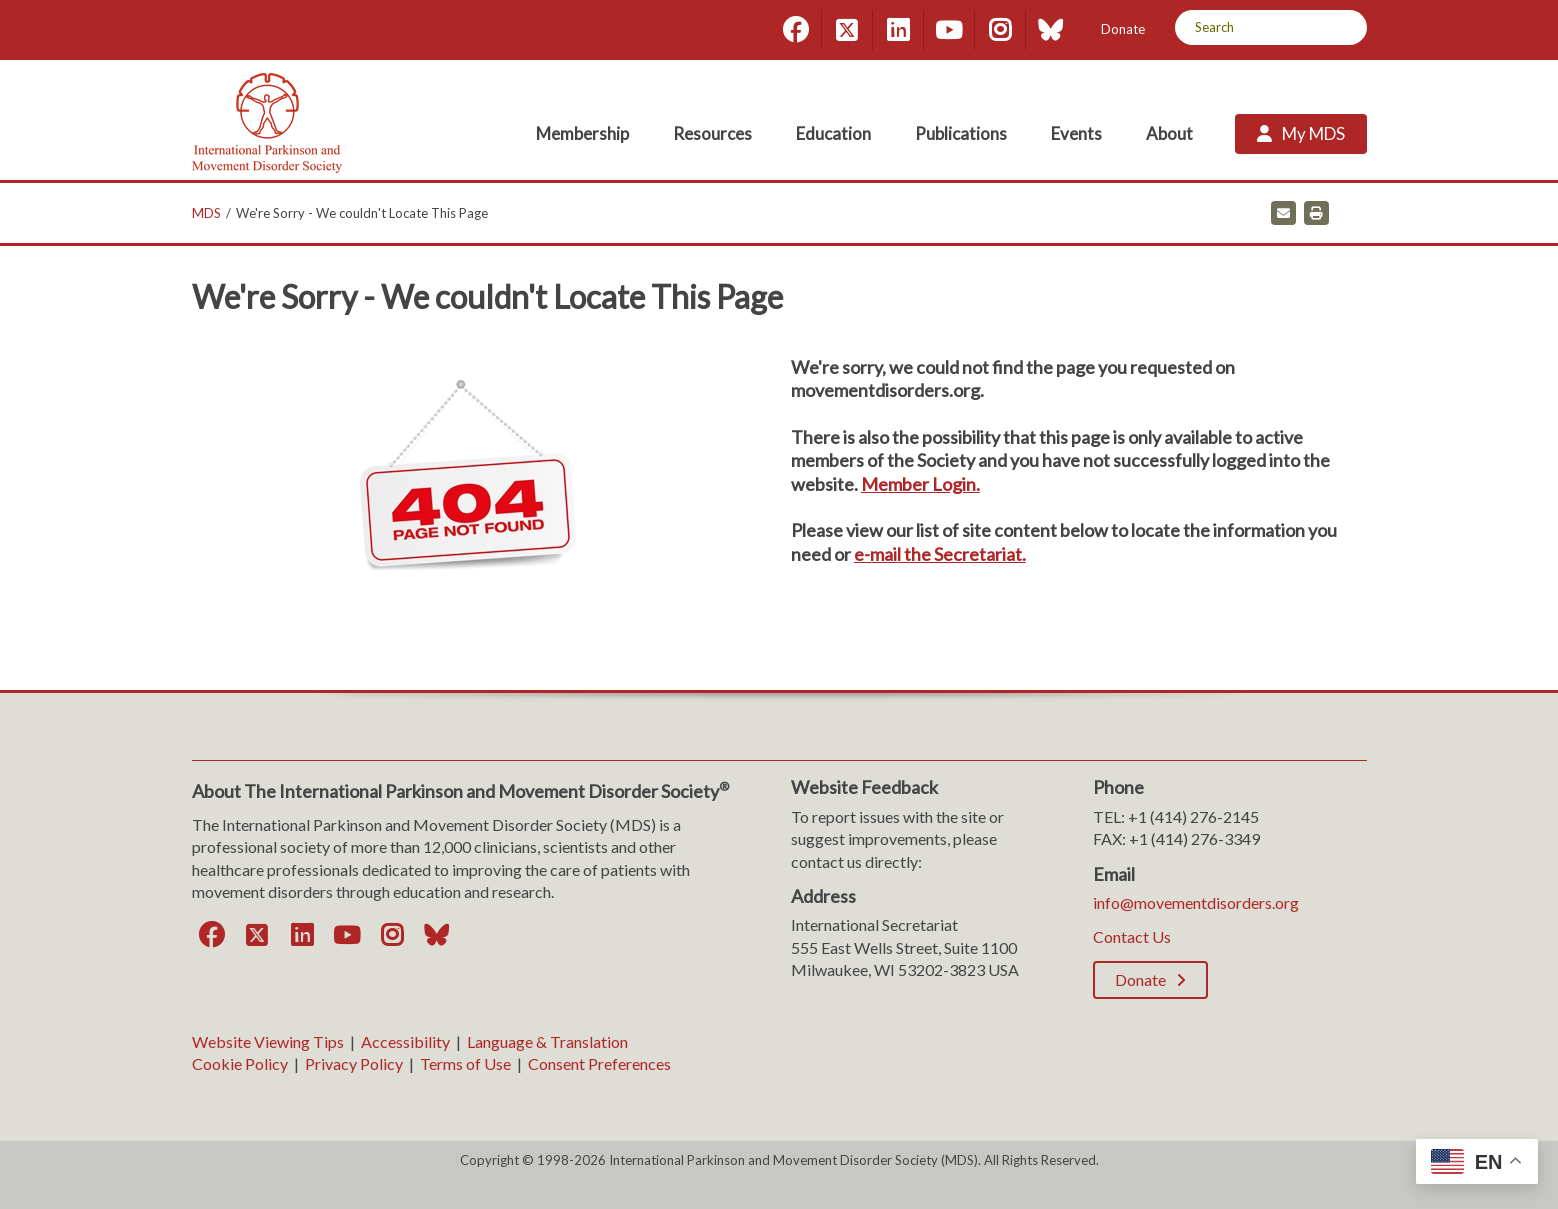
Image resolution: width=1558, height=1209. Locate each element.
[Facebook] (796, 30)
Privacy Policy (354, 1063)
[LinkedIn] (898, 30)
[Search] (1344, 27)
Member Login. (920, 484)
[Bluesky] (1051, 30)
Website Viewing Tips (268, 1041)
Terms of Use (465, 1063)
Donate (1123, 29)
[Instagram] (1000, 30)
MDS (206, 213)
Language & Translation (547, 1041)
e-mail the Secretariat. (940, 554)
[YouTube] (949, 30)
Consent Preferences (599, 1063)
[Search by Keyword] (1248, 27)
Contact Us (1132, 936)
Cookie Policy (240, 1063)
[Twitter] (847, 30)
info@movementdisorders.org (1196, 902)
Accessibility (405, 1041)
